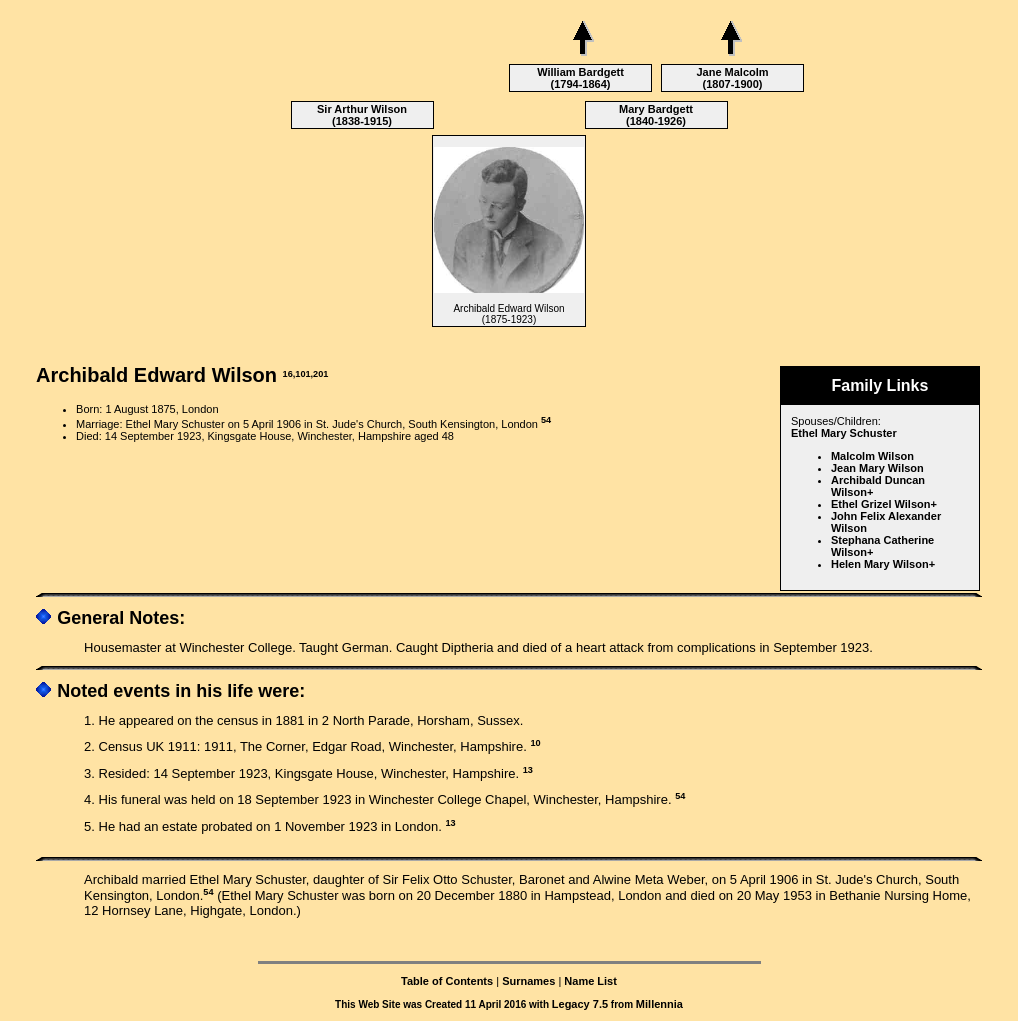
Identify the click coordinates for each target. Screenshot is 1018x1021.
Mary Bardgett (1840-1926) (656, 115)
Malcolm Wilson (872, 456)
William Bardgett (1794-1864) (580, 78)
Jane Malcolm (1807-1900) (732, 78)
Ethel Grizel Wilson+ (884, 504)
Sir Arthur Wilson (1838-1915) (362, 115)
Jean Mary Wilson (877, 468)
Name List (590, 981)
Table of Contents (447, 981)
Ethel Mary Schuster (844, 433)
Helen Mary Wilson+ (883, 564)
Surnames (528, 981)
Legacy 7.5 (580, 1004)
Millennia (659, 1004)
